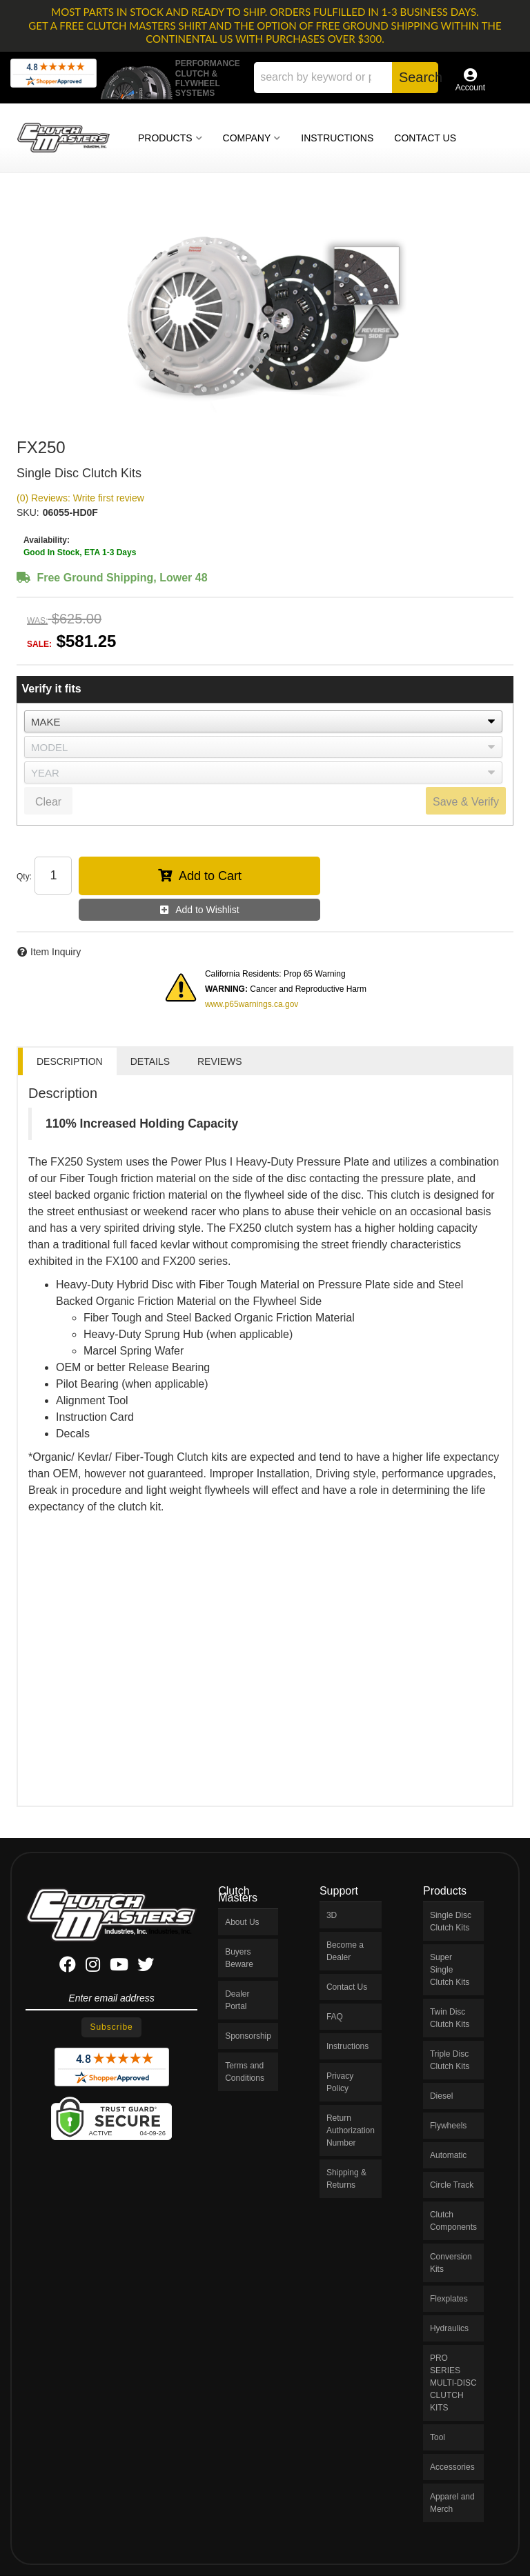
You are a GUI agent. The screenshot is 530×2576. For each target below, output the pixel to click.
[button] (346, 77)
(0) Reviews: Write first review (80, 497)
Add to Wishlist (207, 909)
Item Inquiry (55, 951)
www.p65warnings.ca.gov (251, 1004)
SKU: (28, 512)
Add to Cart (210, 876)
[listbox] (263, 721)
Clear (48, 802)
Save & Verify (466, 802)
